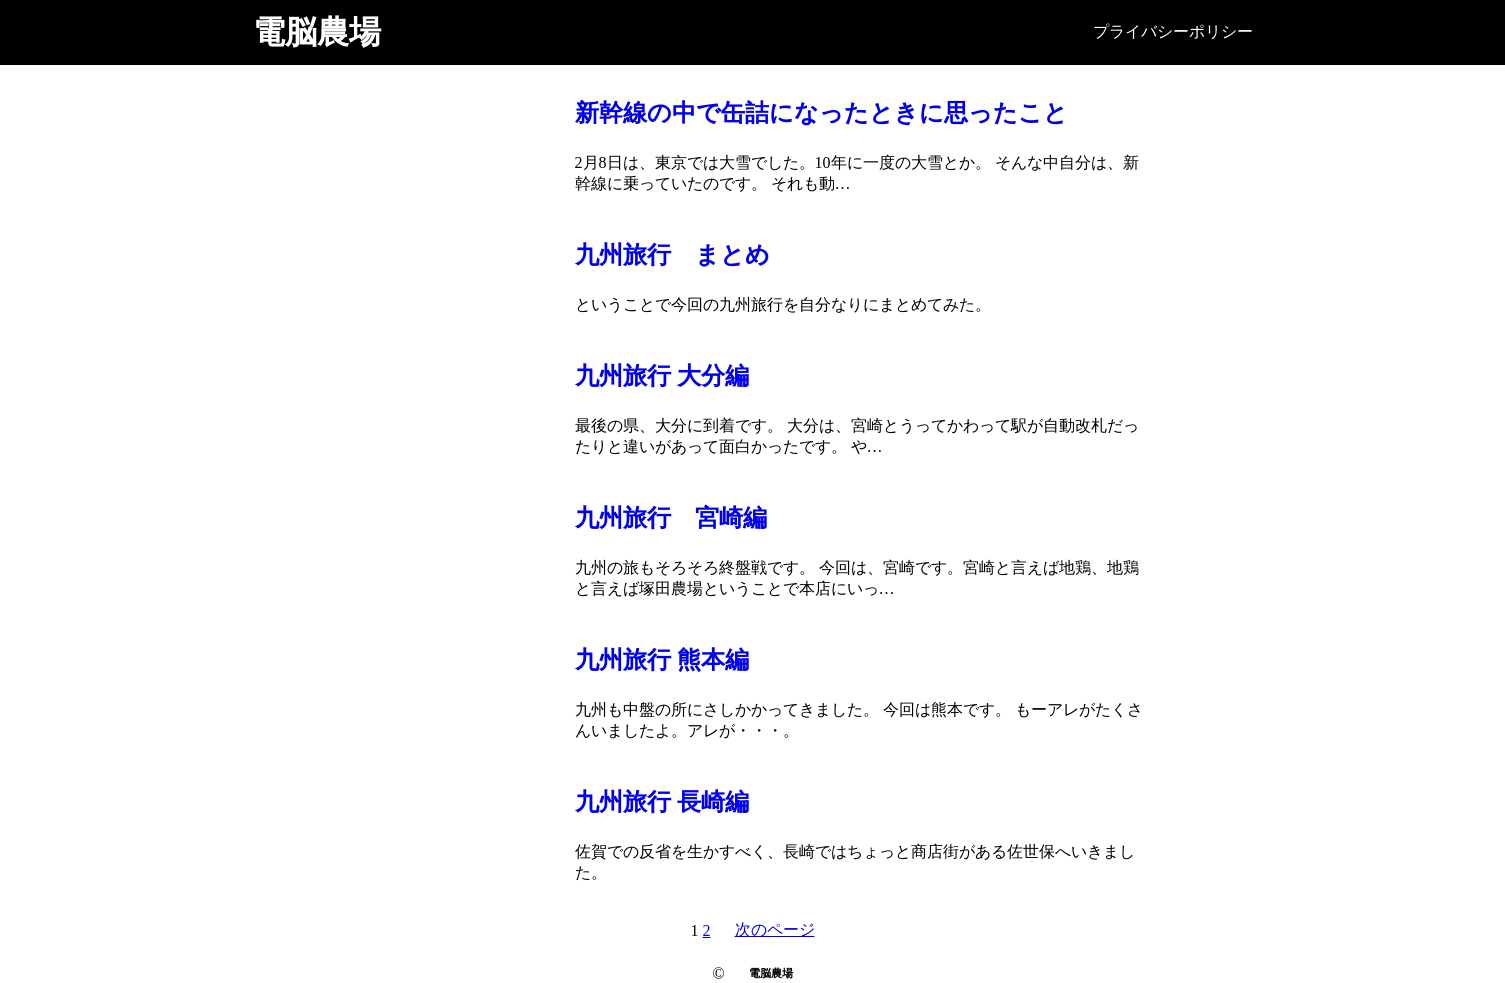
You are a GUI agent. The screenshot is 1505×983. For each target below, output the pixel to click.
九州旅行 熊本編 (662, 660)
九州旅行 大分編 (662, 376)
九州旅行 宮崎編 (671, 518)
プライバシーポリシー (1173, 31)
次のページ (775, 929)
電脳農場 (317, 32)
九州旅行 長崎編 (662, 802)
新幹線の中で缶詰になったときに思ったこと (821, 113)
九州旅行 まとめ (672, 255)
